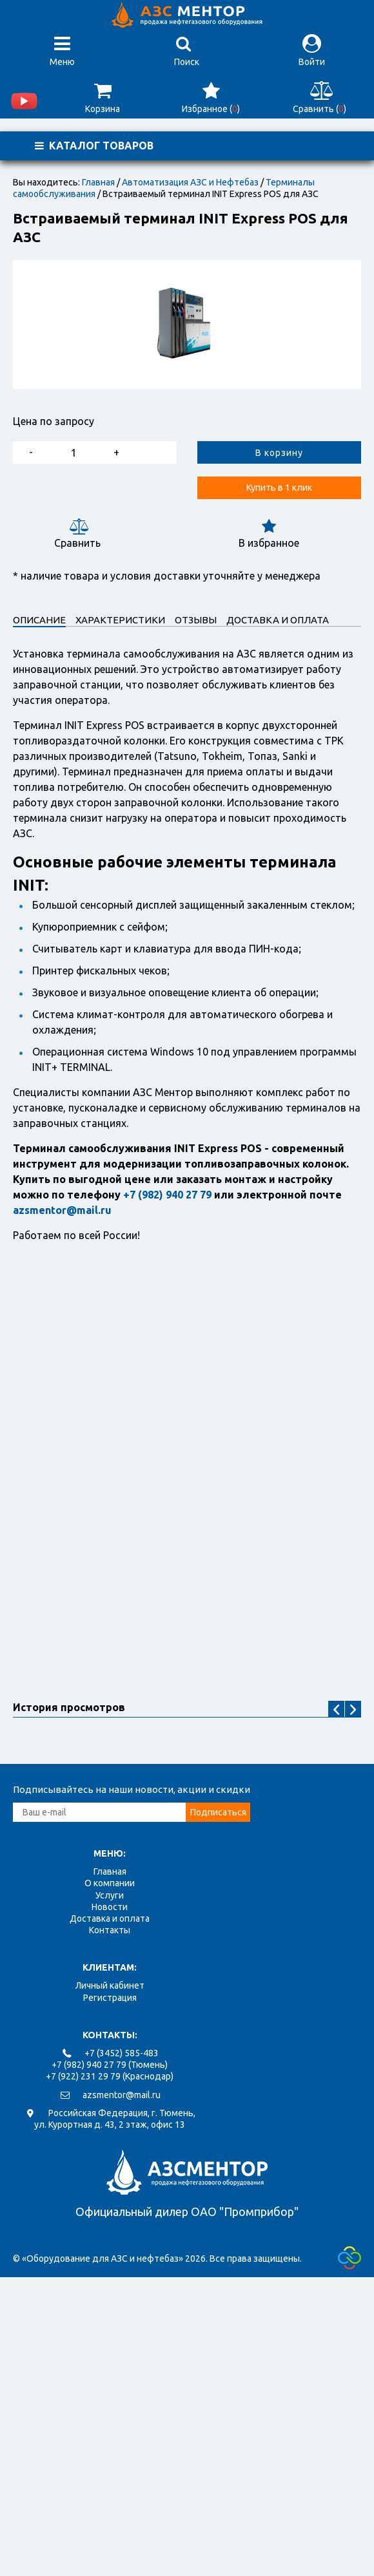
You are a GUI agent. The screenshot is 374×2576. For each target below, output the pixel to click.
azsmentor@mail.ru (122, 2095)
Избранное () (211, 97)
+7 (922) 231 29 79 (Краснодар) (109, 2076)
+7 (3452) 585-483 (121, 2053)
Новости (110, 1907)
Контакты (109, 1930)
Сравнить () (320, 97)
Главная (98, 182)
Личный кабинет (109, 1985)
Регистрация (110, 1998)
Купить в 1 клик (279, 487)
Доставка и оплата (110, 1918)
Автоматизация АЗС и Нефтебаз (190, 182)
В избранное (268, 533)
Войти (312, 50)
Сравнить (77, 533)
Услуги (109, 1895)
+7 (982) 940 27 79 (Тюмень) (110, 2065)
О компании (109, 1883)
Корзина (102, 97)
